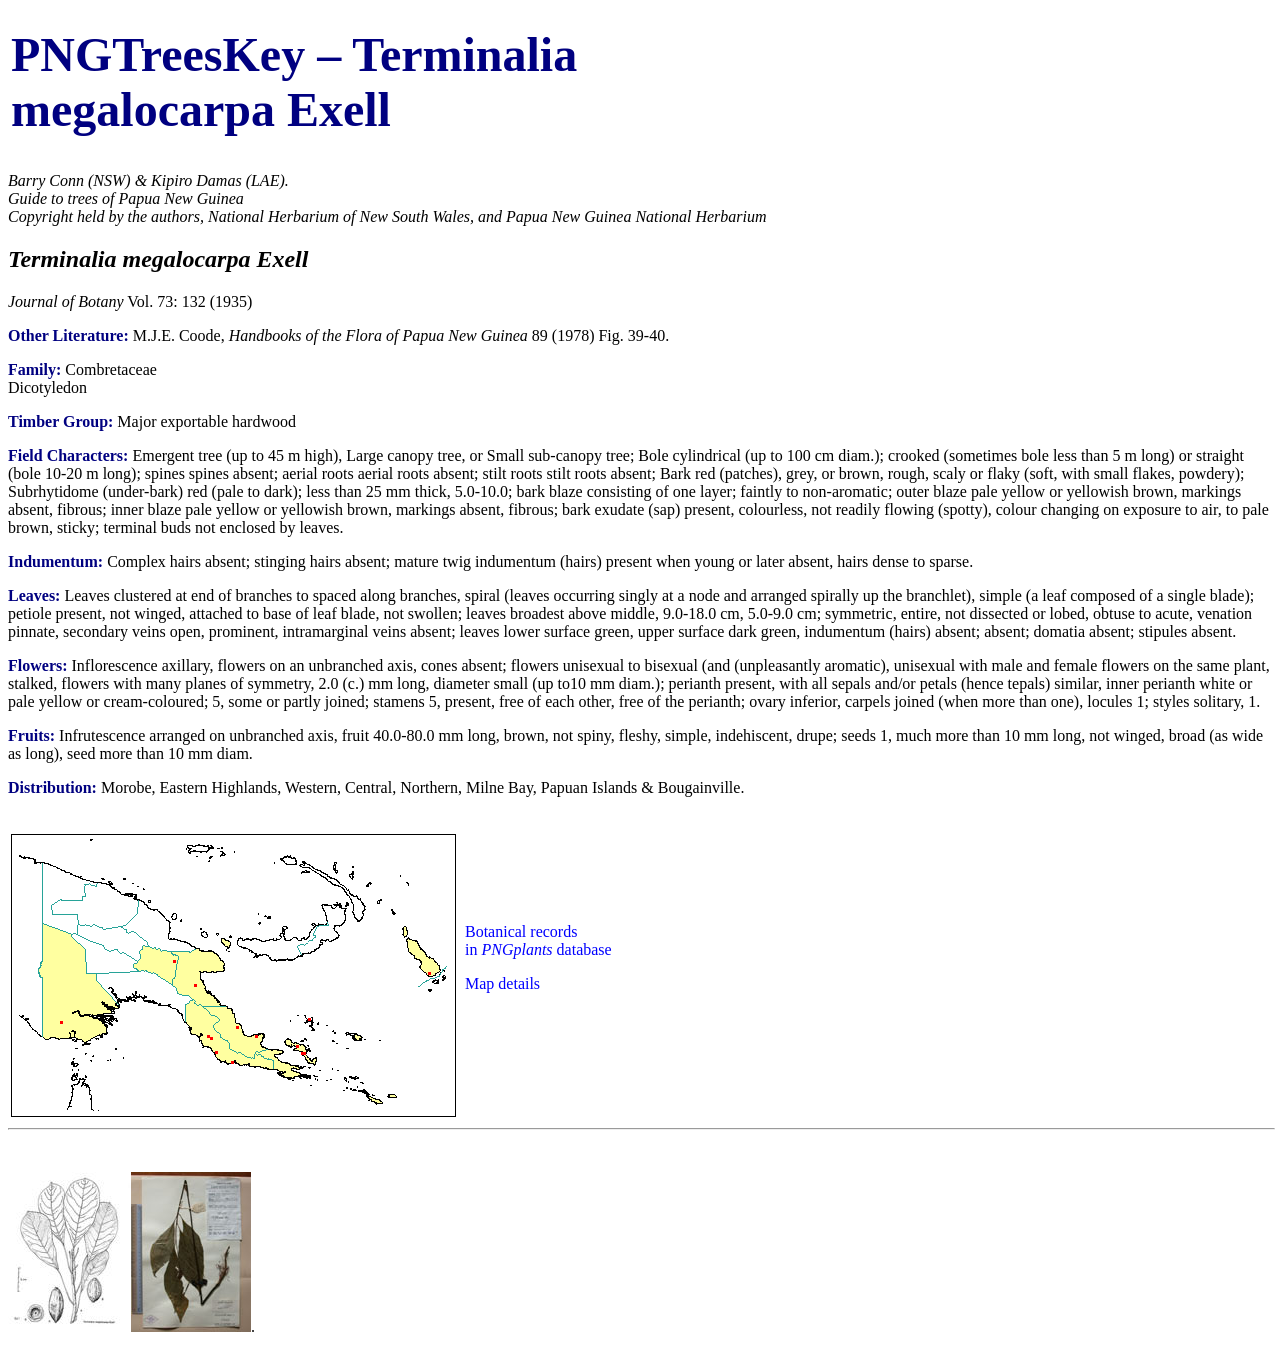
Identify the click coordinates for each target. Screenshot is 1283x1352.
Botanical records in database (538, 940)
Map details (502, 983)
